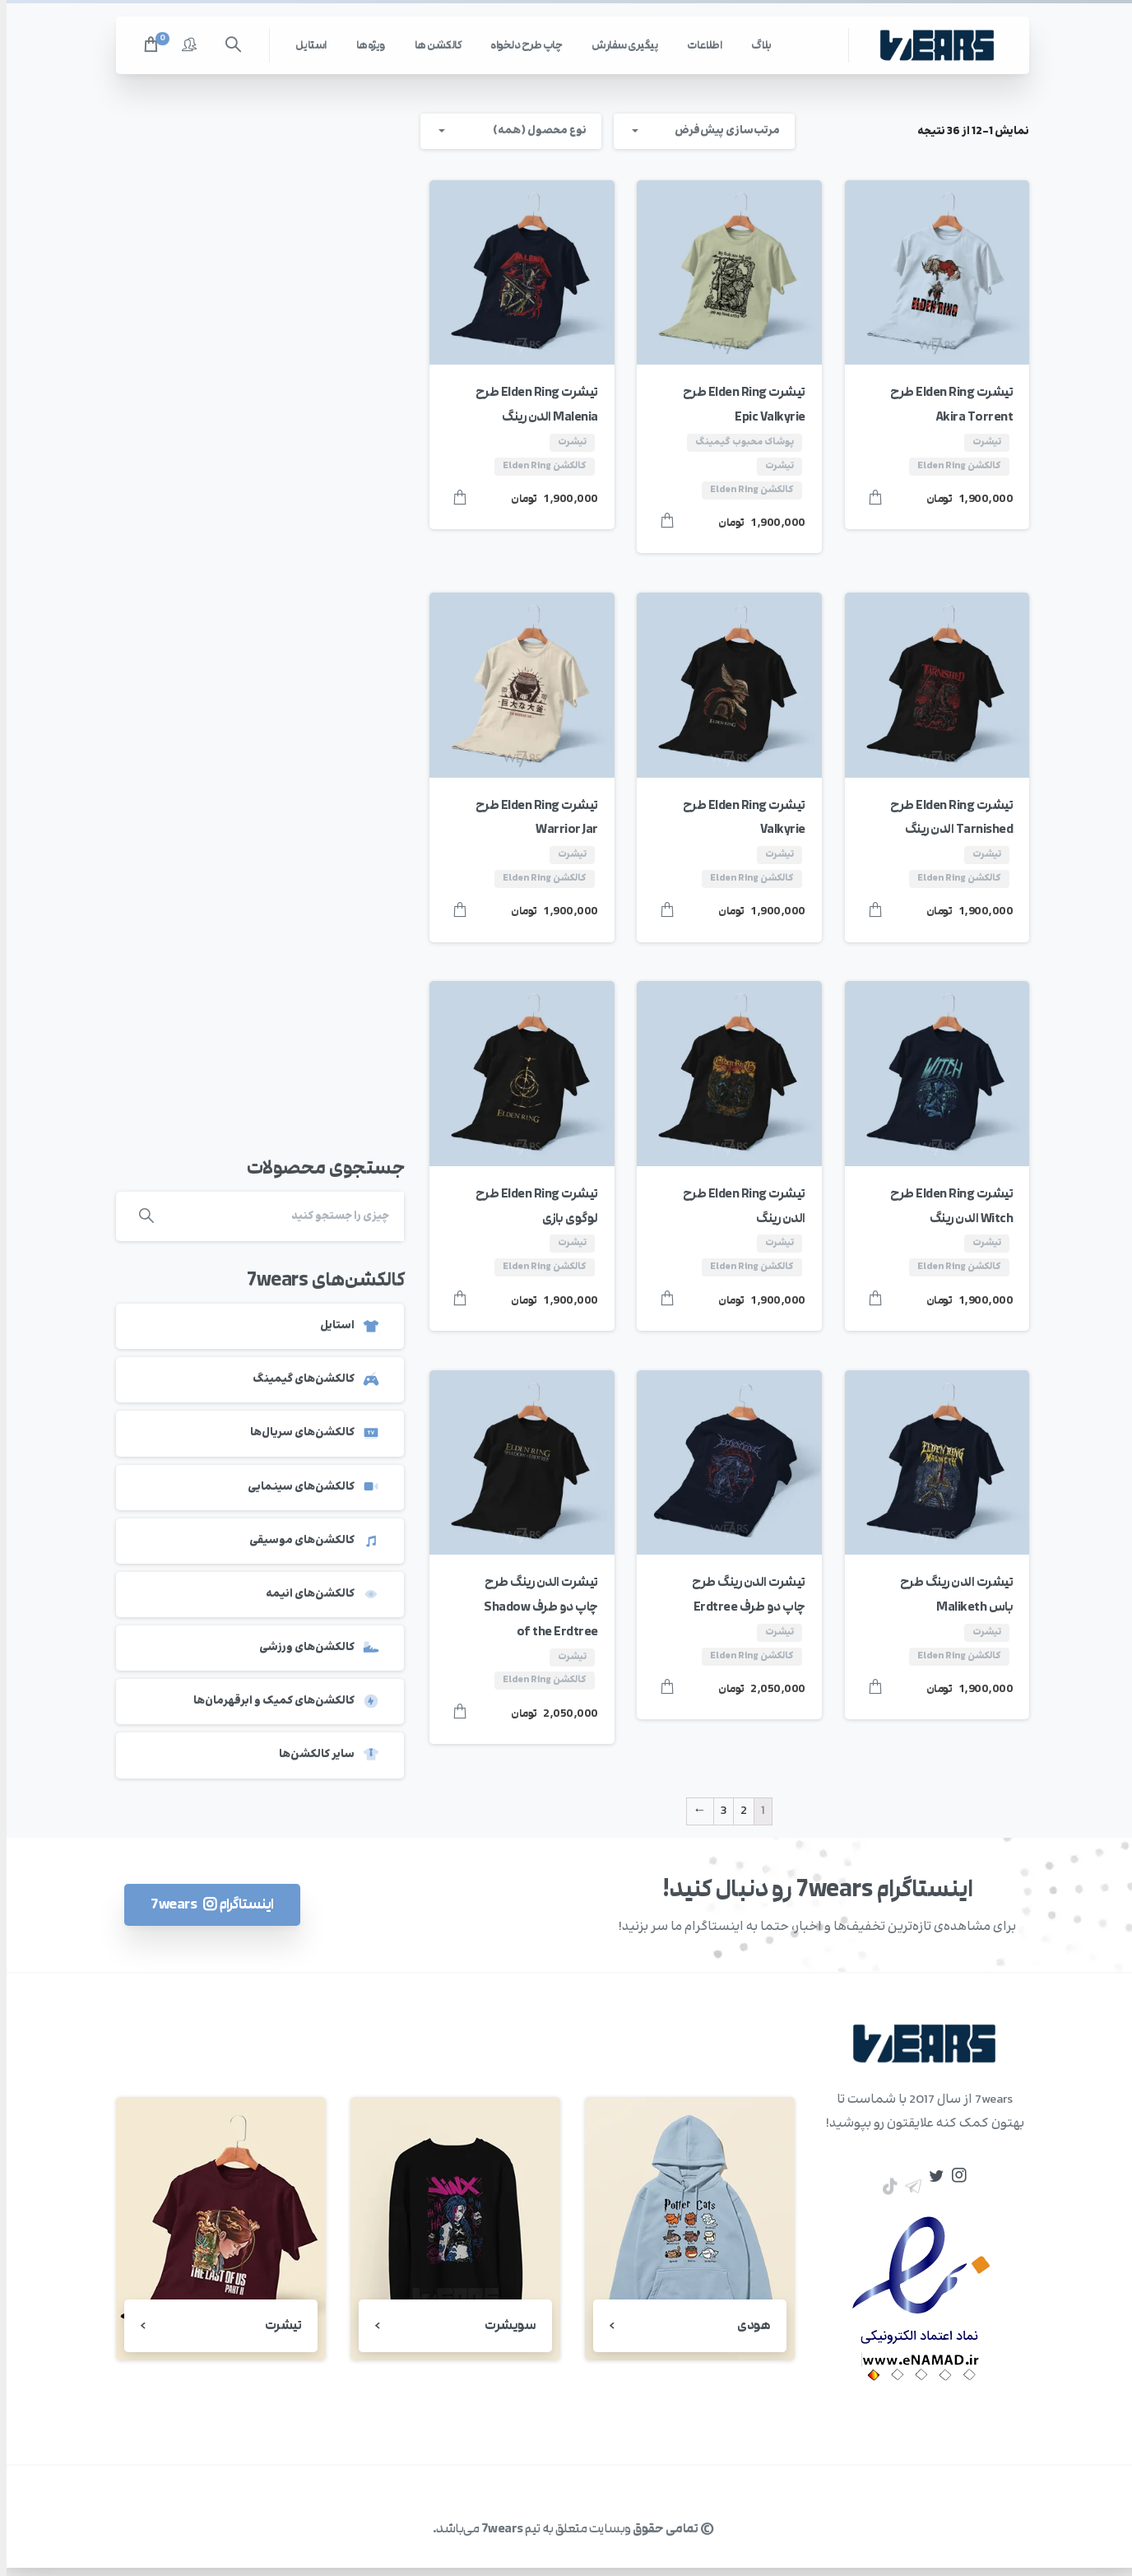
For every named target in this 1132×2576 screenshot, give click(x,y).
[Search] (279, 1216)
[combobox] (504, 131)
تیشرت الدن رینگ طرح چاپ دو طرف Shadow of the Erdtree (534, 1607)
